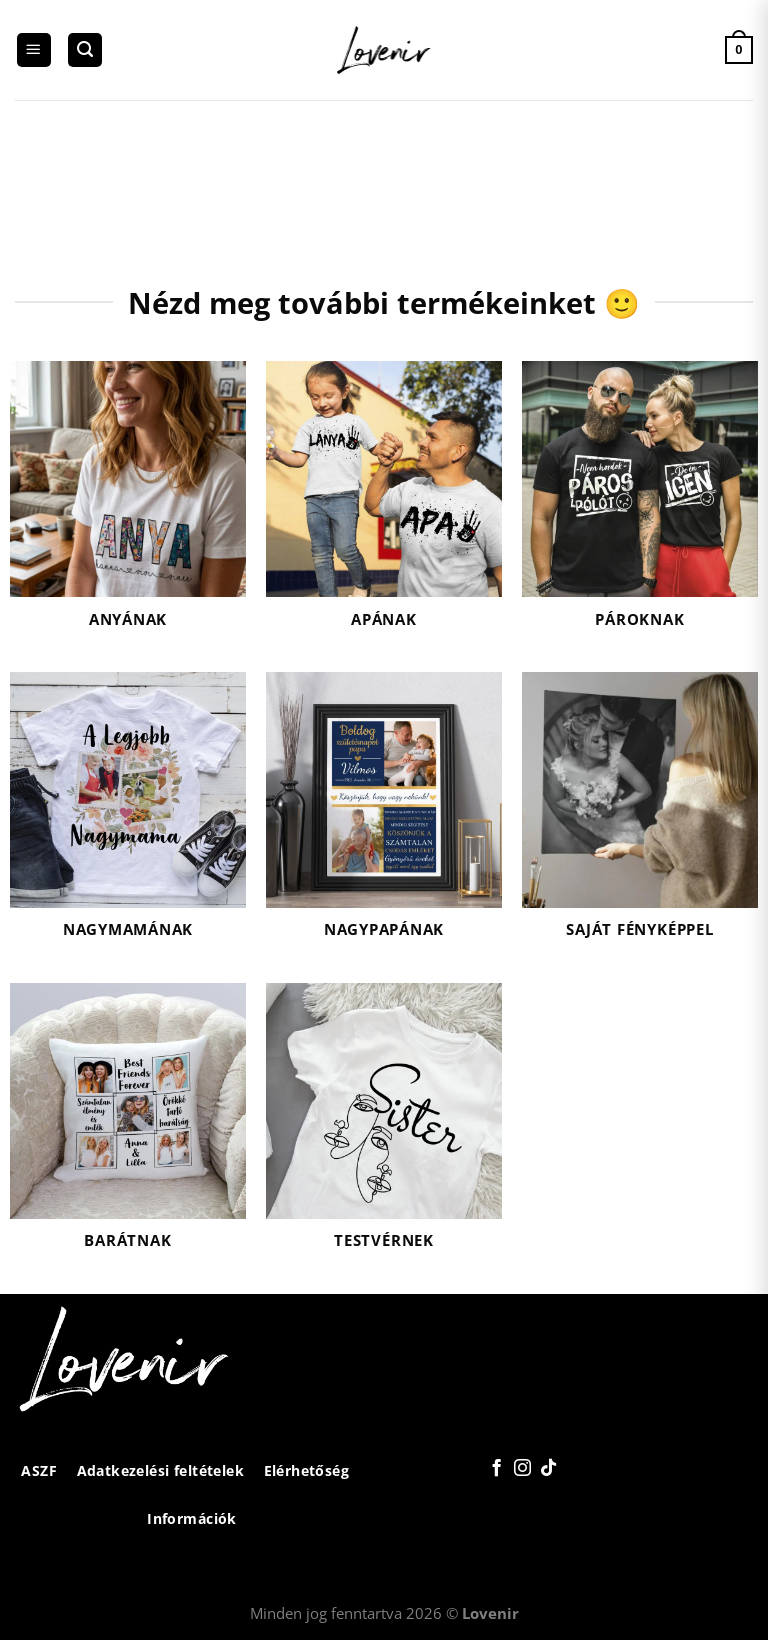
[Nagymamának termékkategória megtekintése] (128, 817)
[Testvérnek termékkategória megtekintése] (384, 1128)
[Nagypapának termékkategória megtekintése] (384, 817)
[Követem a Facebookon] (496, 1469)
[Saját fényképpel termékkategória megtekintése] (640, 817)
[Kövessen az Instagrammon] (521, 1469)
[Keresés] (85, 50)
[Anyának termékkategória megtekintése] (128, 506)
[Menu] (34, 50)
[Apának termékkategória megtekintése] (384, 506)
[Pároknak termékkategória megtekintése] (640, 506)
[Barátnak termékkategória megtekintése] (128, 1128)
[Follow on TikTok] (547, 1469)
